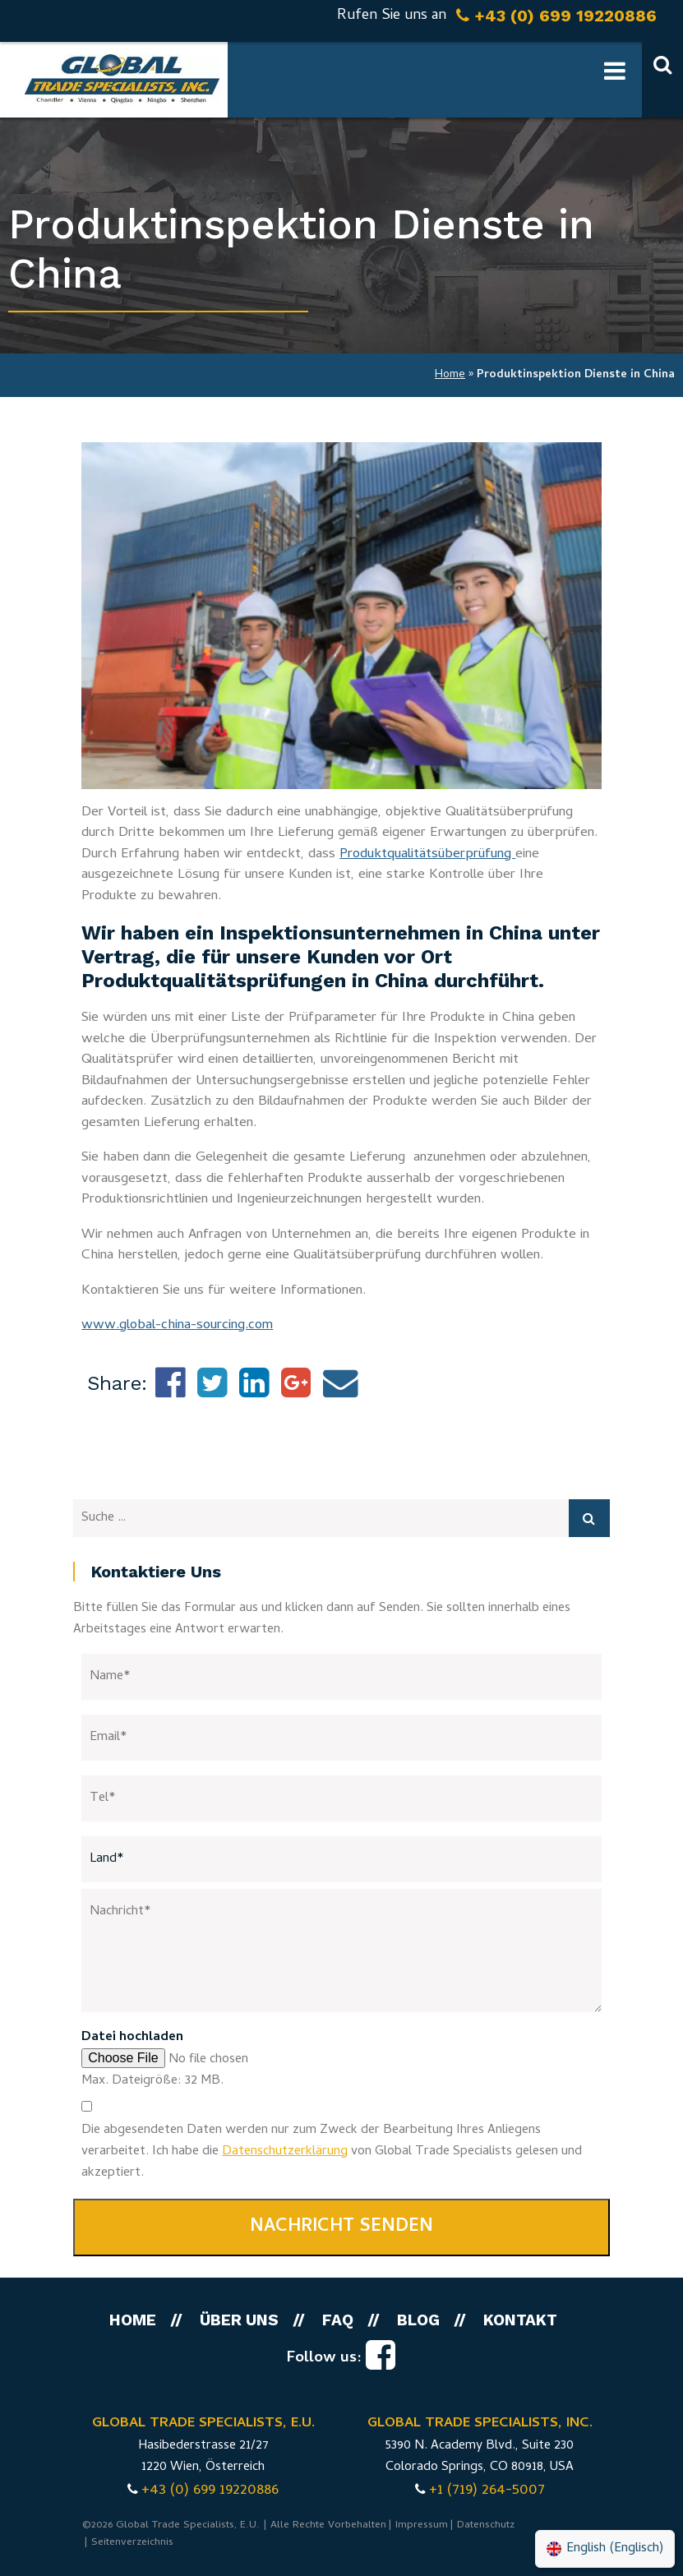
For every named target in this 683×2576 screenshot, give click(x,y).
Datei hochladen (132, 2037)
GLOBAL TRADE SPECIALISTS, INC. (480, 2423)
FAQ (337, 2320)
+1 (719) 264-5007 (487, 2491)
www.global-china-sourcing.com (177, 1325)
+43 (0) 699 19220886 (210, 2491)
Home (450, 375)
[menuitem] (604, 2548)
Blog (418, 2320)
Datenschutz (486, 2525)
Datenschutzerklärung (285, 2152)
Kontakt (520, 2320)
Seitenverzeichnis (132, 2542)
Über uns (239, 2320)
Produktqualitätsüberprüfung (427, 854)
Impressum (421, 2525)
